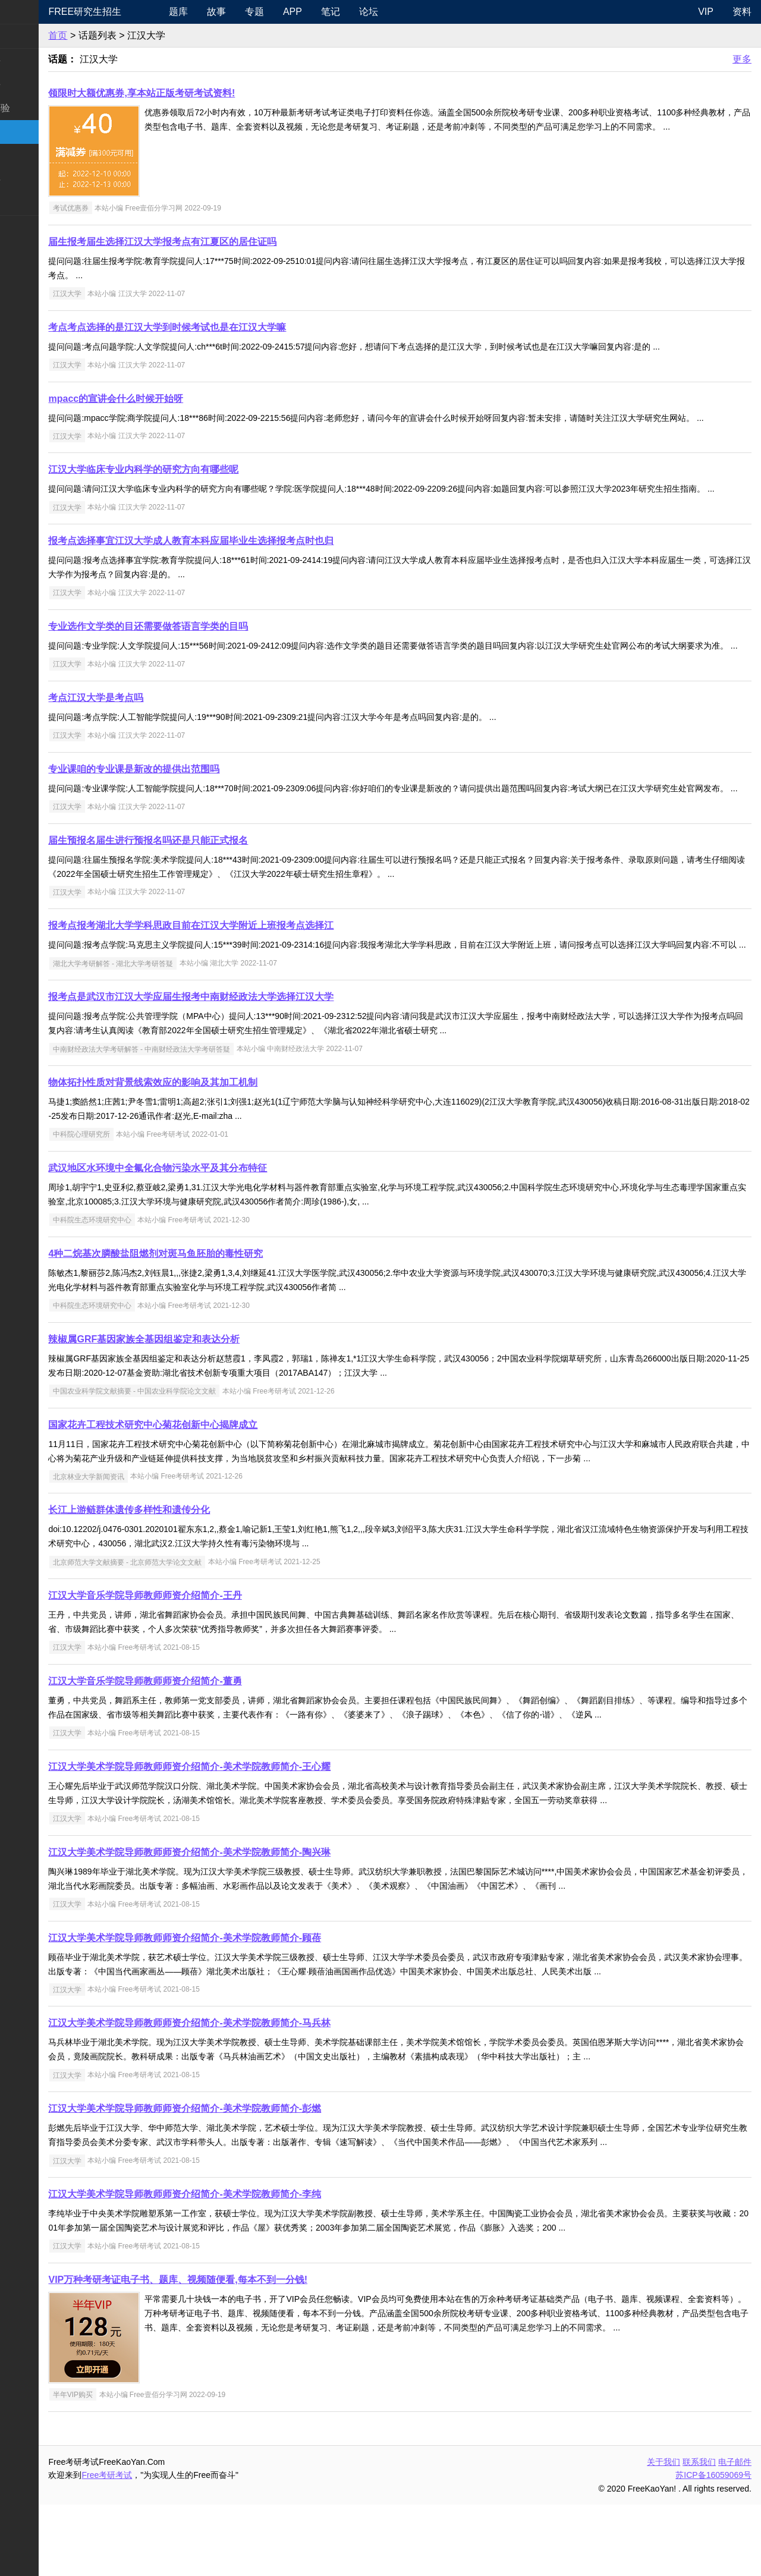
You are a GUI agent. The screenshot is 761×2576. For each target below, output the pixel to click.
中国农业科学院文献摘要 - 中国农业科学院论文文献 (190, 1462)
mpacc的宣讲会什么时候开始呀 (172, 399)
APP (339, 12)
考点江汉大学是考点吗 (152, 740)
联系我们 (699, 2533)
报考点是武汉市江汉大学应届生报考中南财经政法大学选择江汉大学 (247, 1068)
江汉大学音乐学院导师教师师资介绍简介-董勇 (201, 1752)
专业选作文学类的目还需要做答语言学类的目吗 (204, 655)
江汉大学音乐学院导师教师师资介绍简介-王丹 (201, 1667)
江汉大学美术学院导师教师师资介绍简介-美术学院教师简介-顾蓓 (241, 2009)
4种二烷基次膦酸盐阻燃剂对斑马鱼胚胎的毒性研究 (212, 1325)
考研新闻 (29, 36)
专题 (301, 12)
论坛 (415, 12)
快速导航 (28, 12)
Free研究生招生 (141, 12)
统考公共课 (33, 60)
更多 (741, 59)
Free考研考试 (163, 2546)
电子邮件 (734, 2533)
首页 (114, 35)
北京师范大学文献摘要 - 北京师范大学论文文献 (183, 1633)
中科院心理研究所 (137, 1205)
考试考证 (29, 227)
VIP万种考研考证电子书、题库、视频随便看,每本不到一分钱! (234, 2351)
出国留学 (29, 251)
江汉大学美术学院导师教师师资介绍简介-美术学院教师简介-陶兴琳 (246, 1923)
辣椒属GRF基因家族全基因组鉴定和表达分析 (200, 1410)
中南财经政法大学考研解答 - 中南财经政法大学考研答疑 (198, 1120)
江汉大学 (123, 294)
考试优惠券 (126, 208)
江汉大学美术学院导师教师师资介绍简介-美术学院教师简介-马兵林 (246, 2094)
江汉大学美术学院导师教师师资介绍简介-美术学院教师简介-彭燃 (241, 2180)
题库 (225, 12)
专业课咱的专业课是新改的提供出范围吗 (190, 812)
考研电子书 (33, 203)
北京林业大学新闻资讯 (144, 1547)
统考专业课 (33, 84)
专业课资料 (33, 179)
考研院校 (29, 132)
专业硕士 (29, 155)
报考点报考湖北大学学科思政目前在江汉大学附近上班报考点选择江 (247, 982)
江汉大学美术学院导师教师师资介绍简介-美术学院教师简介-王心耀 (246, 1838)
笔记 (377, 12)
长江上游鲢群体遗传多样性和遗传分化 (185, 1581)
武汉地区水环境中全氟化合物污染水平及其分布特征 (214, 1239)
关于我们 (663, 2533)
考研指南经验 (38, 108)
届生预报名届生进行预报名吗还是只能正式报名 (204, 897)
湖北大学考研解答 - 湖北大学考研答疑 (169, 1034)
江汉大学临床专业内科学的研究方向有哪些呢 (200, 484)
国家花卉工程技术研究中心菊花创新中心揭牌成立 (209, 1496)
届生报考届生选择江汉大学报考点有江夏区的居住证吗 (219, 242)
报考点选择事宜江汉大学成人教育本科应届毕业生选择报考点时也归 (247, 569)
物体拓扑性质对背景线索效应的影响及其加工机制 (209, 1154)
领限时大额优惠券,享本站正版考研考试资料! (198, 93)
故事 (263, 12)
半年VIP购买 (129, 2466)
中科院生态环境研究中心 (148, 1291)
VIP (705, 12)
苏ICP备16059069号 (713, 2546)
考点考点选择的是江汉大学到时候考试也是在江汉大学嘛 (223, 327)
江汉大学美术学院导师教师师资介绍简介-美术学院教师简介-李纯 (241, 2265)
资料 (741, 12)
